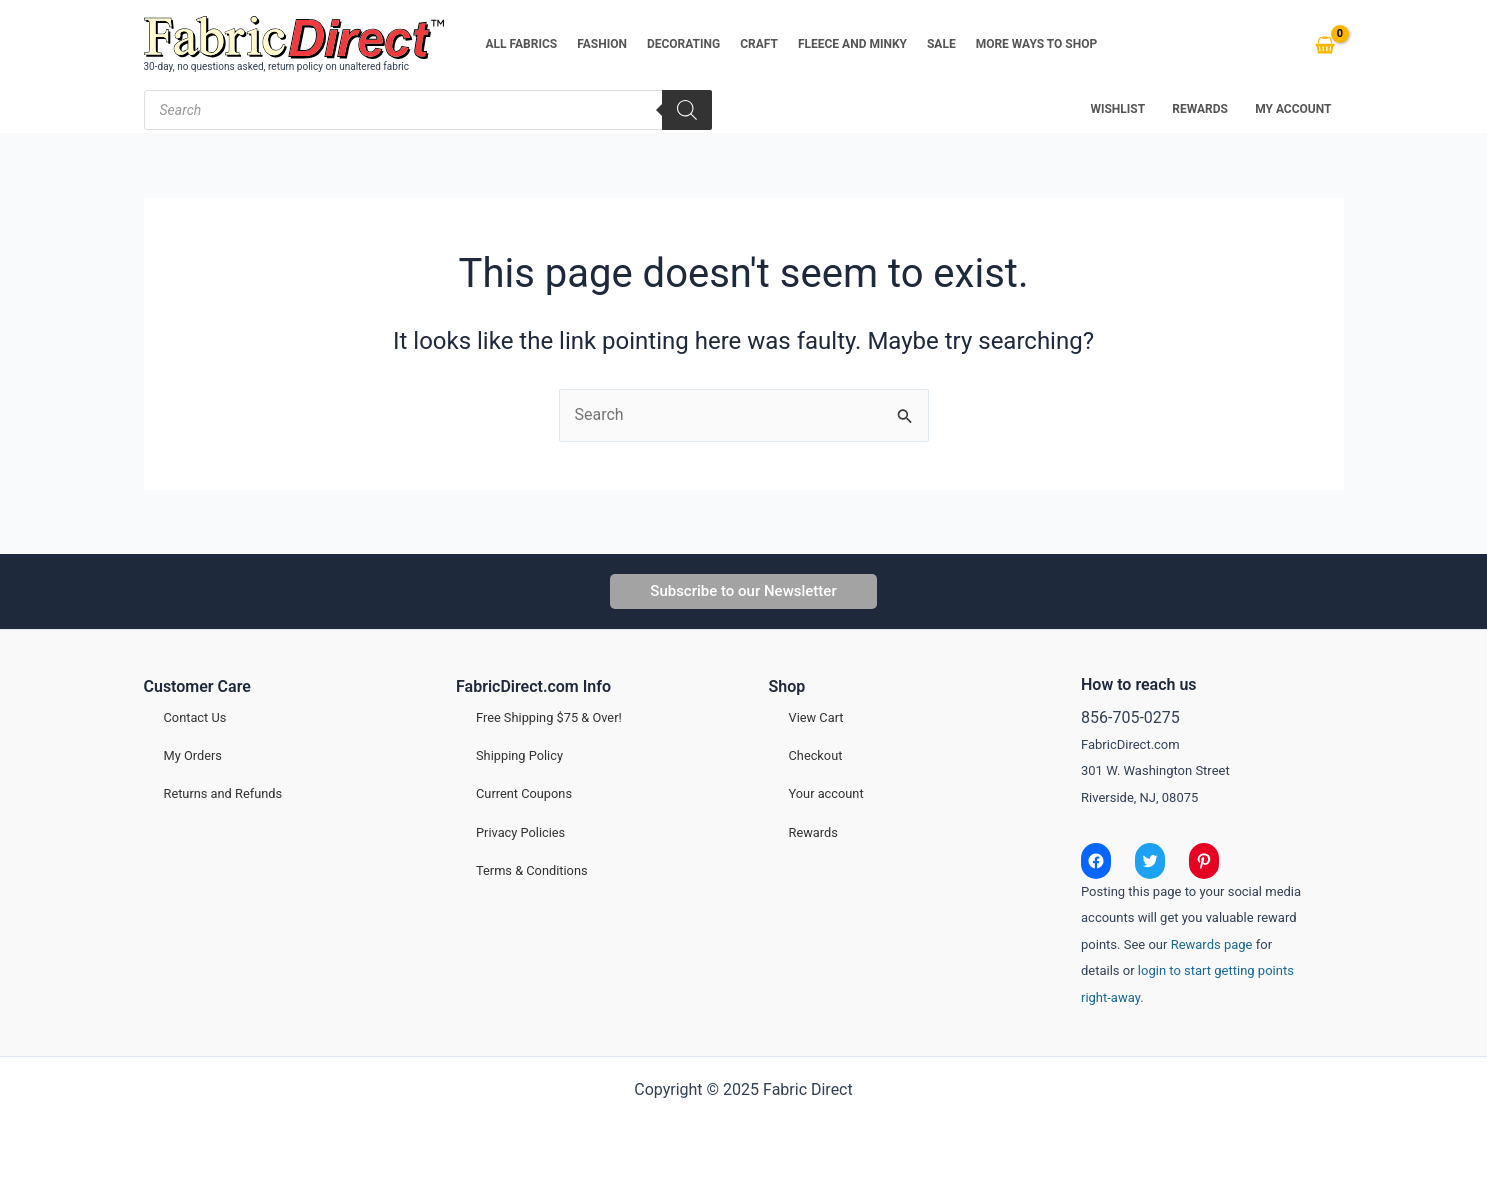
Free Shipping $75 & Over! (549, 717)
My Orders (193, 755)
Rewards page (1212, 944)
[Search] (687, 110)
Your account (826, 793)
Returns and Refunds (223, 793)
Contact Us (195, 717)
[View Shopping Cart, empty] (1325, 45)
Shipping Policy (519, 755)
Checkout (816, 755)
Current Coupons (524, 793)
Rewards (813, 832)
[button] (743, 591)
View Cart (816, 717)
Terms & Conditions (532, 870)
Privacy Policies (520, 832)
